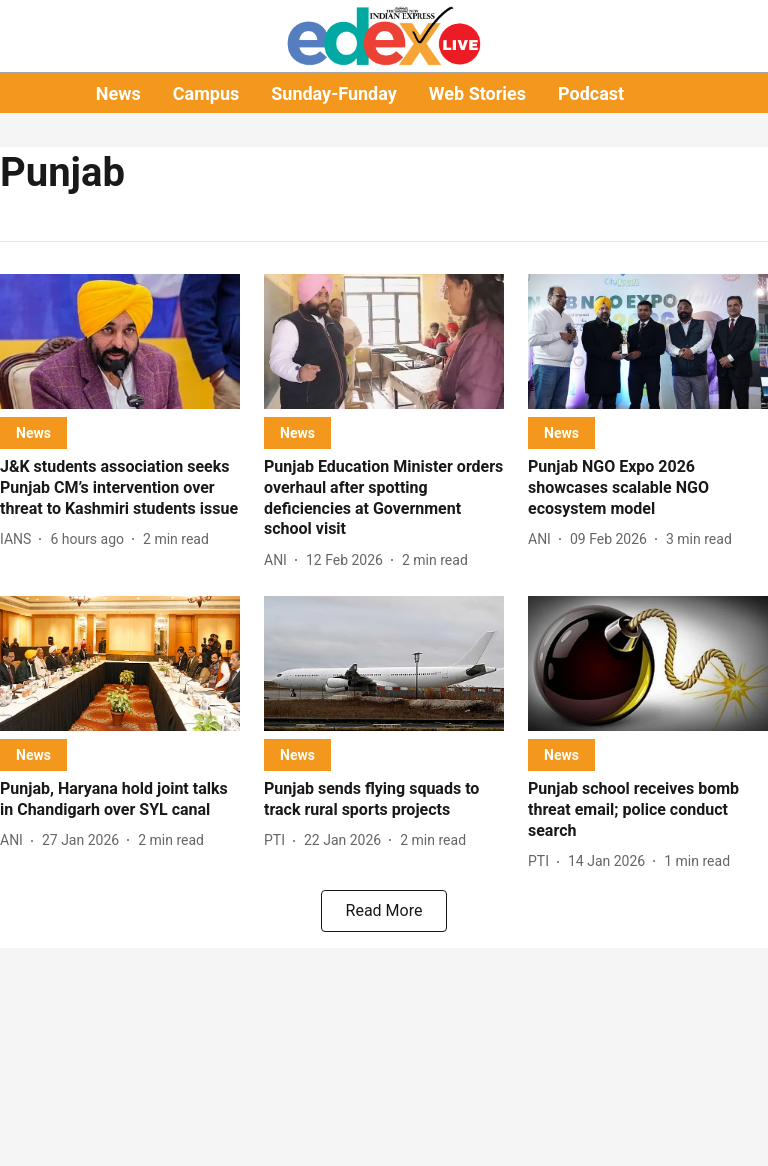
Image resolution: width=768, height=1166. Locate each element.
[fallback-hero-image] (120, 341)
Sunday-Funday (334, 93)
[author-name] (19, 539)
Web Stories (477, 93)
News (118, 93)
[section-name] (33, 432)
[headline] (120, 488)
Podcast (591, 93)
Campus (206, 93)
